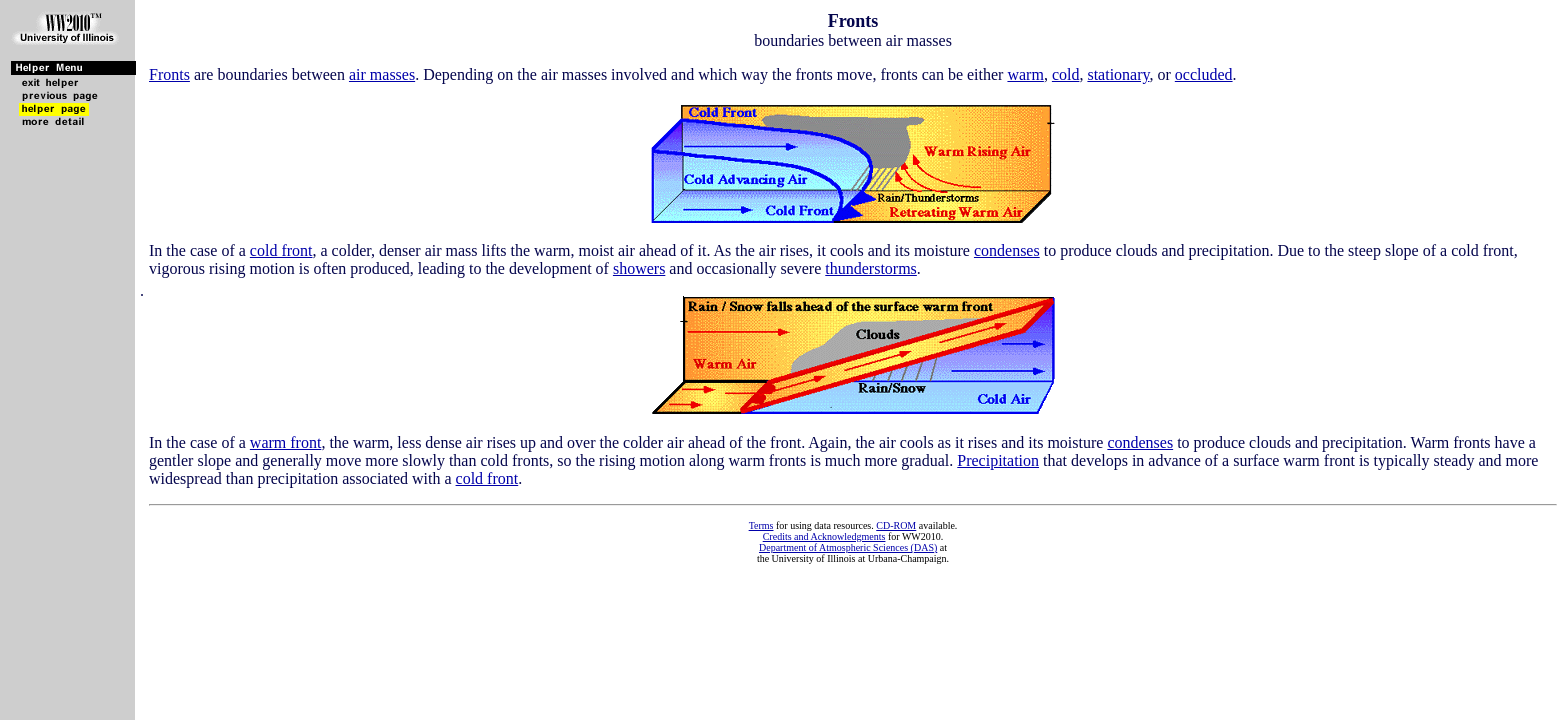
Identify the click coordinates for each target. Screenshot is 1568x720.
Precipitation (998, 460)
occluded (1204, 74)
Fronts (169, 74)
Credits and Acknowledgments (824, 536)
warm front (286, 442)
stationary (1118, 74)
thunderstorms (871, 268)
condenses (1007, 250)
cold (1066, 74)
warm (1025, 74)
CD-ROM (896, 525)
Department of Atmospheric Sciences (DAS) (848, 547)
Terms (761, 525)
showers (639, 268)
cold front (281, 250)
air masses (382, 74)
